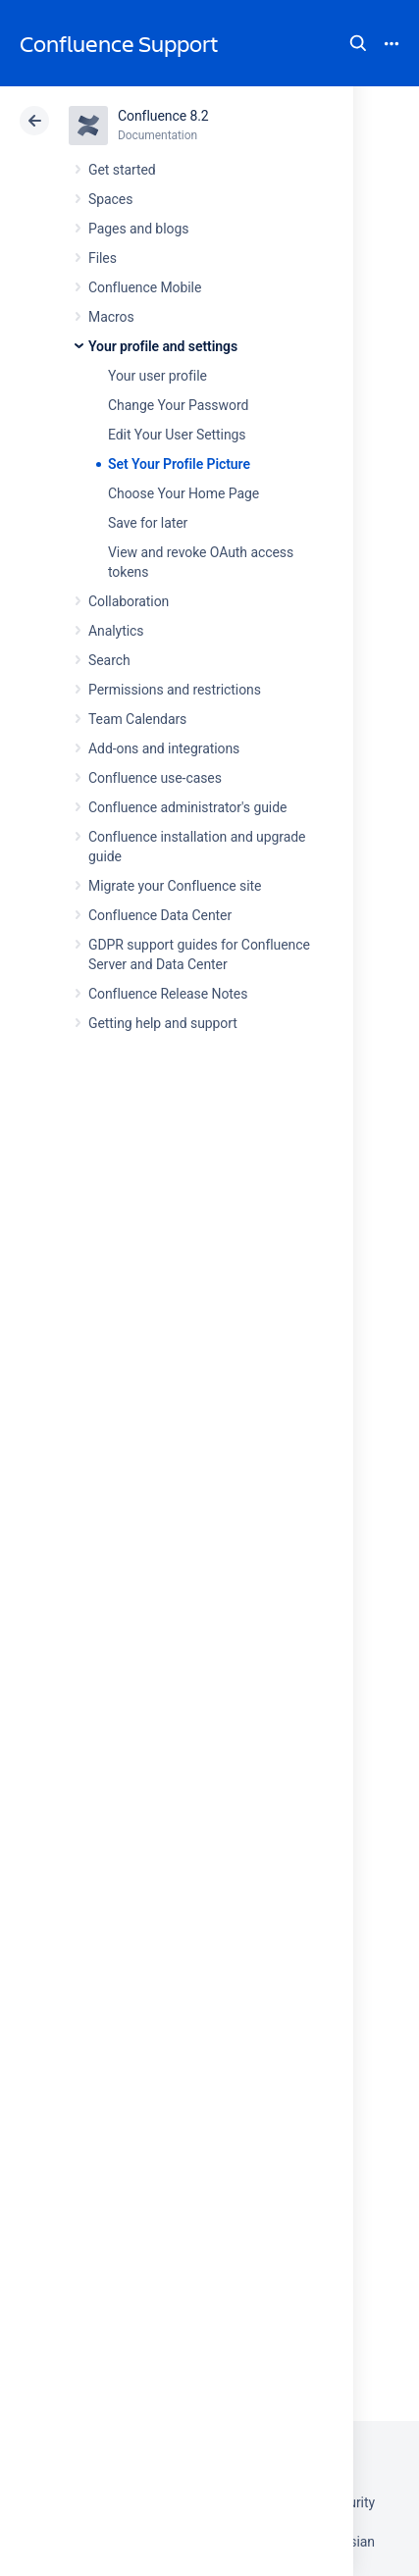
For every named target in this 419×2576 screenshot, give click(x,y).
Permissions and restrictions (174, 689)
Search (358, 43)
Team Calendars (137, 719)
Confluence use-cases (155, 778)
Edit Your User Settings (177, 434)
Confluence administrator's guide (187, 807)
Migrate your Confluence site (174, 886)
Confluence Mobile (144, 287)
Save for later (147, 523)
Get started (122, 170)
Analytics (115, 631)
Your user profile (157, 376)
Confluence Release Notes (167, 994)
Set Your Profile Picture (179, 464)
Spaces (110, 199)
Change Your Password (178, 405)
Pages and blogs (138, 228)
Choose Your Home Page (183, 493)
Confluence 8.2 (163, 116)
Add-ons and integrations (163, 748)
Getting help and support (162, 1023)
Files (102, 258)
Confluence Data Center (160, 915)
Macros (111, 317)
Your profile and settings (162, 346)
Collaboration (128, 601)
